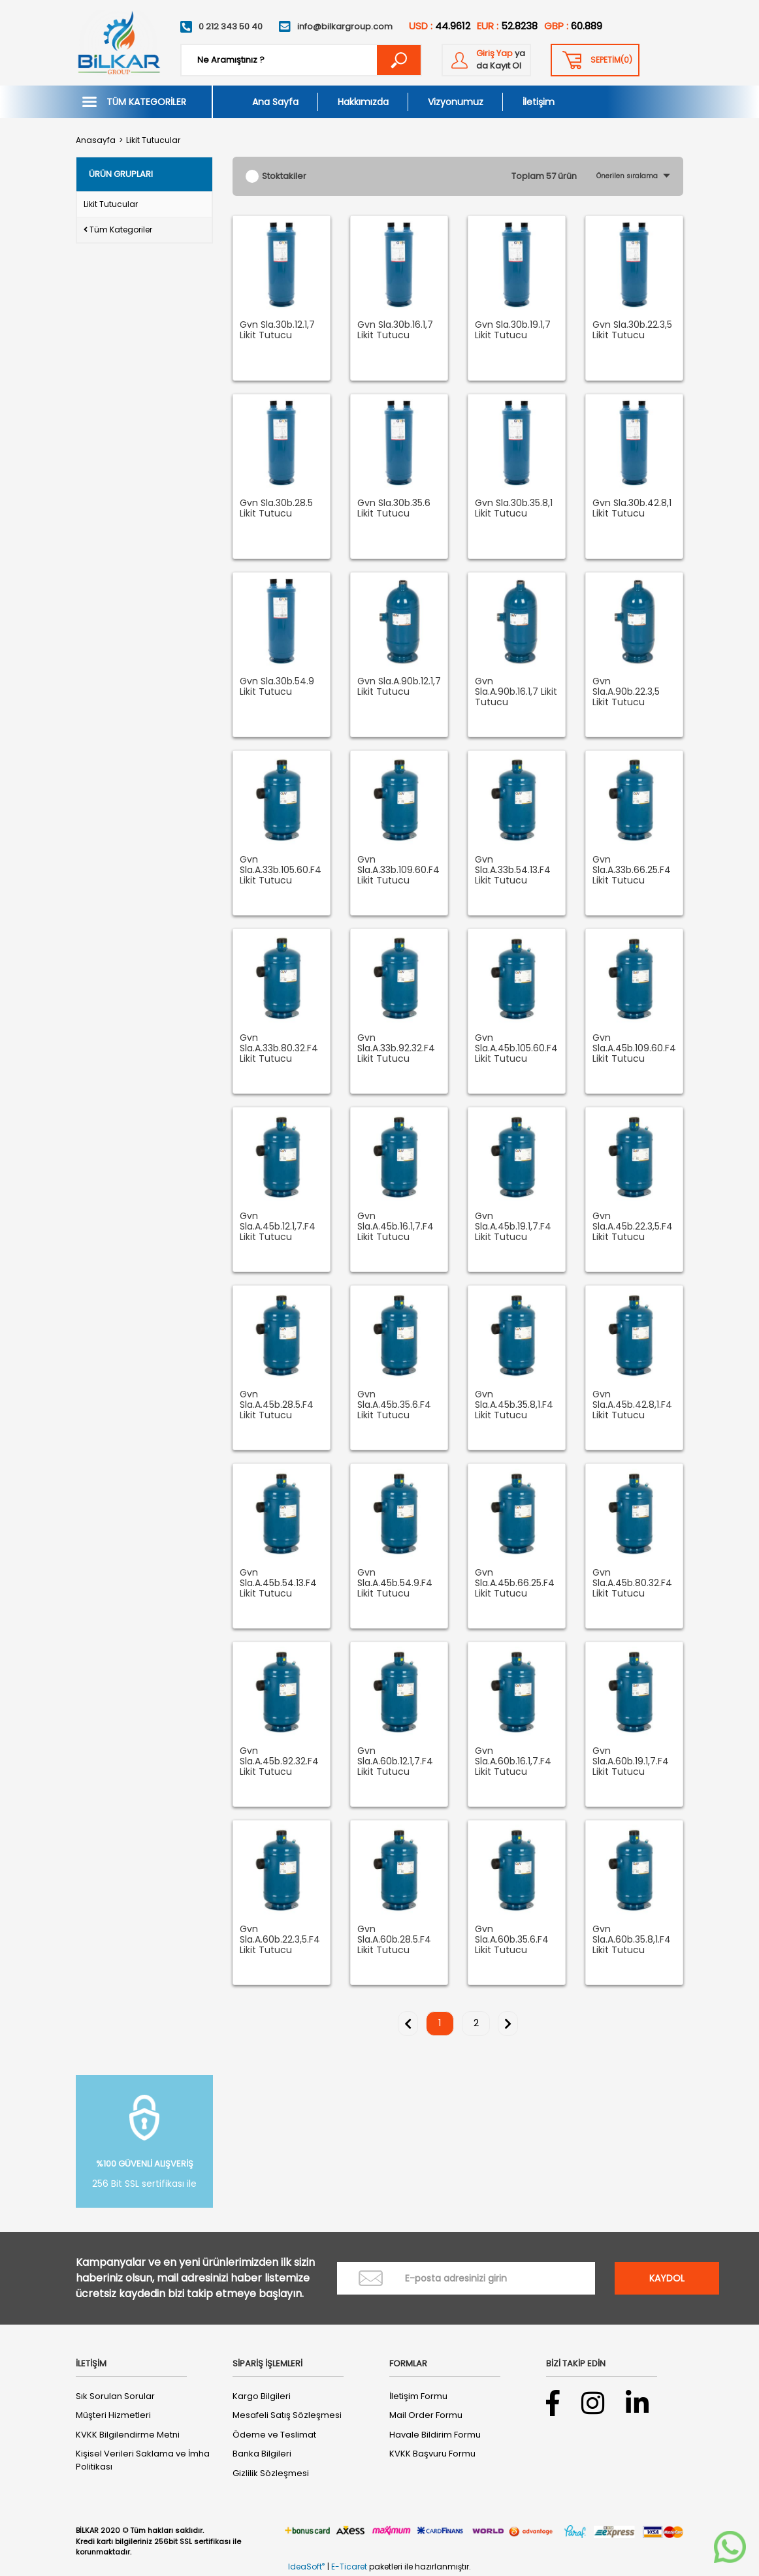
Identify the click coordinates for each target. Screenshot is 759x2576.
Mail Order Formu (425, 2415)
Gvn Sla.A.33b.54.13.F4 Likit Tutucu (513, 870)
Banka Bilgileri (262, 2453)
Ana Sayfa (275, 101)
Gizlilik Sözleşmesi (271, 2473)
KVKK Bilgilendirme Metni (128, 2434)
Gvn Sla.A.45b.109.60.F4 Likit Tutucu (634, 1048)
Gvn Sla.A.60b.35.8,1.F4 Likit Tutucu (631, 1940)
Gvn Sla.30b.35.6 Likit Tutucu (393, 509)
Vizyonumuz (455, 101)
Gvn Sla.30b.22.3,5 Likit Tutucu (632, 330)
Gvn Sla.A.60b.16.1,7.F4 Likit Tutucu (513, 1761)
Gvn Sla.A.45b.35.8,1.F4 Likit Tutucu (514, 1405)
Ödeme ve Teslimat (274, 2434)
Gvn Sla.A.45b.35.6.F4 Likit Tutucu (394, 1405)
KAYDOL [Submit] (667, 2278)
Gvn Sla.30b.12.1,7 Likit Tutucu (277, 330)
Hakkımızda (363, 101)
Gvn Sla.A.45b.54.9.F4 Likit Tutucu (394, 1583)
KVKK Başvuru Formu (432, 2453)
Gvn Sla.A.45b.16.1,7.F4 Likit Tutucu (395, 1227)
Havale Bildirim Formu (435, 2434)
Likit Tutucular (153, 140)
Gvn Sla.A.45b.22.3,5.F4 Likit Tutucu (632, 1227)
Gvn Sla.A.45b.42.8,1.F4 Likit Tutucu (632, 1405)
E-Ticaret (349, 2566)
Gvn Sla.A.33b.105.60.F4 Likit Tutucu (280, 870)
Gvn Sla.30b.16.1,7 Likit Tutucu (395, 330)
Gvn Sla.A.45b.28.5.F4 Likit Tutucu (277, 1405)
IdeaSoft (306, 2566)
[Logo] (118, 43)
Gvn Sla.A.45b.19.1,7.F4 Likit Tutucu (513, 1227)
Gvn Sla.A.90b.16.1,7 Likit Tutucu (516, 692)
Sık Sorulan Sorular (115, 2396)
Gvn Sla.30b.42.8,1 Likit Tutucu (631, 509)
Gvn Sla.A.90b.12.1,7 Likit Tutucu (399, 687)
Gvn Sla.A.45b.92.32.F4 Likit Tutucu (279, 1761)
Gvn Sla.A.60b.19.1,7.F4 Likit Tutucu (630, 1761)
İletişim (539, 101)
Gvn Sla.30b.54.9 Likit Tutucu (277, 687)
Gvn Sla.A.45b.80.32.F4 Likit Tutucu (632, 1583)
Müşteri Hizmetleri (113, 2415)
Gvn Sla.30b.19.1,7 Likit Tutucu (513, 330)
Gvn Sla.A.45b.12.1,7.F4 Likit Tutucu (277, 1227)
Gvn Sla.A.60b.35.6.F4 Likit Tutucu (512, 1940)
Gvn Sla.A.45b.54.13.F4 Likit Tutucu (278, 1583)
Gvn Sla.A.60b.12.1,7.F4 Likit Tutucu (395, 1761)
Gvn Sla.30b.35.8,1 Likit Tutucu (514, 509)
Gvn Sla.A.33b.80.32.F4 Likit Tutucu (279, 1048)
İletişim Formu (418, 2396)
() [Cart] (611, 60)
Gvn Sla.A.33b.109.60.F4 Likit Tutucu (398, 870)
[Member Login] (486, 60)
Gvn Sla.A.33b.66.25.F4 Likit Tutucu (631, 870)
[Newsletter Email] (466, 2278)
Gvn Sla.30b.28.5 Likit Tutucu (276, 509)
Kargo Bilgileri (262, 2396)
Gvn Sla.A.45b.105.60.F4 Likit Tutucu (516, 1048)
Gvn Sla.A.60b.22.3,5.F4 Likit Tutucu (280, 1940)
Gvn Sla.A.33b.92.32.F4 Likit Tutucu (396, 1048)
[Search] (301, 60)
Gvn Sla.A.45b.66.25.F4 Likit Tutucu (515, 1583)
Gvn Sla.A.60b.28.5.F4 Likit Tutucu (394, 1940)
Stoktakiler (284, 176)
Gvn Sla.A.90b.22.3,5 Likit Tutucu (626, 692)
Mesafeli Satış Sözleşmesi (287, 2415)
